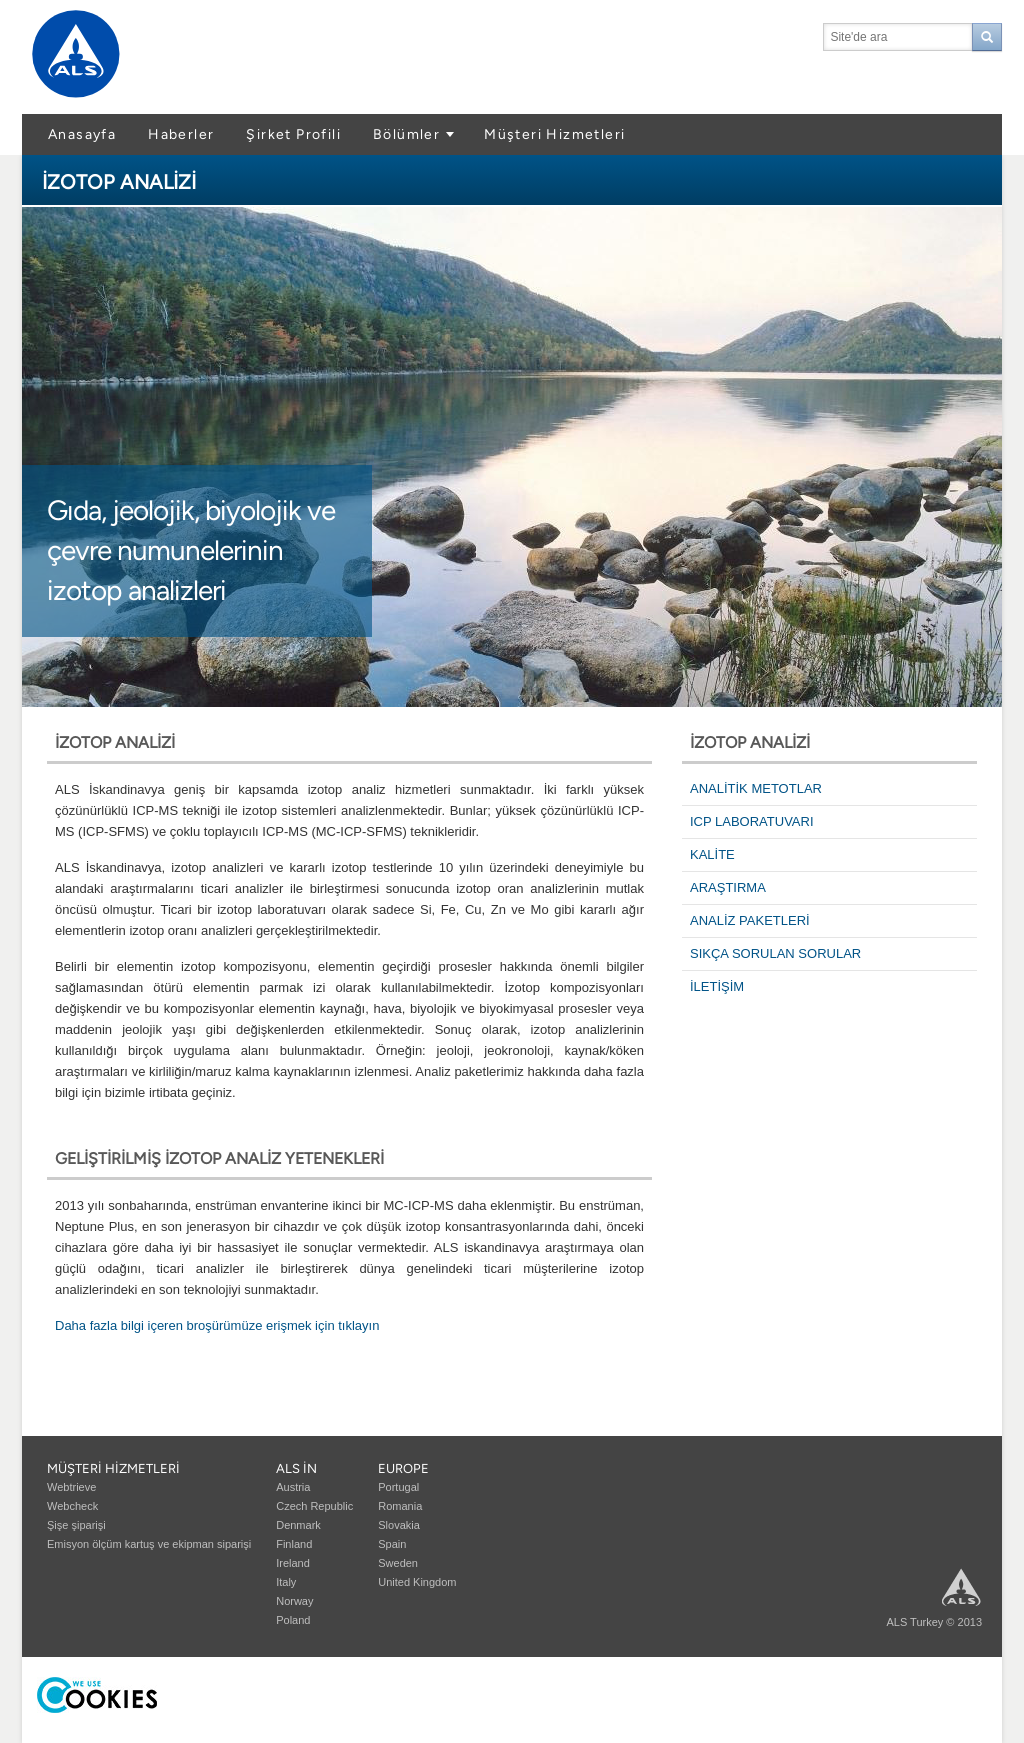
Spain (392, 1544)
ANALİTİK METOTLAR (756, 788)
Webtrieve (71, 1487)
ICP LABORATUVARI (752, 821)
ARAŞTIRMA (728, 887)
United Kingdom (417, 1582)
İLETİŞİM (717, 986)
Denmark (298, 1525)
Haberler (181, 134)
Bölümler (406, 134)
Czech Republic (314, 1506)
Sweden (398, 1563)
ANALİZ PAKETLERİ (750, 920)
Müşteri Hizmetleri (554, 134)
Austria (293, 1487)
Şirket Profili (293, 134)
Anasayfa (82, 134)
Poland (293, 1620)
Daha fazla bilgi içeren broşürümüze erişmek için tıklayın (217, 1325)
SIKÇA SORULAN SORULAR (775, 953)
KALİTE (712, 854)
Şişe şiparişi (76, 1525)
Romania (400, 1506)
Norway (294, 1601)
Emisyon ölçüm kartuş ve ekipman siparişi (149, 1544)
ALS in (296, 1468)
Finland (294, 1544)
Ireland (293, 1563)
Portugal (398, 1487)
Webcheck (72, 1506)
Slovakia (399, 1525)
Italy (286, 1582)
